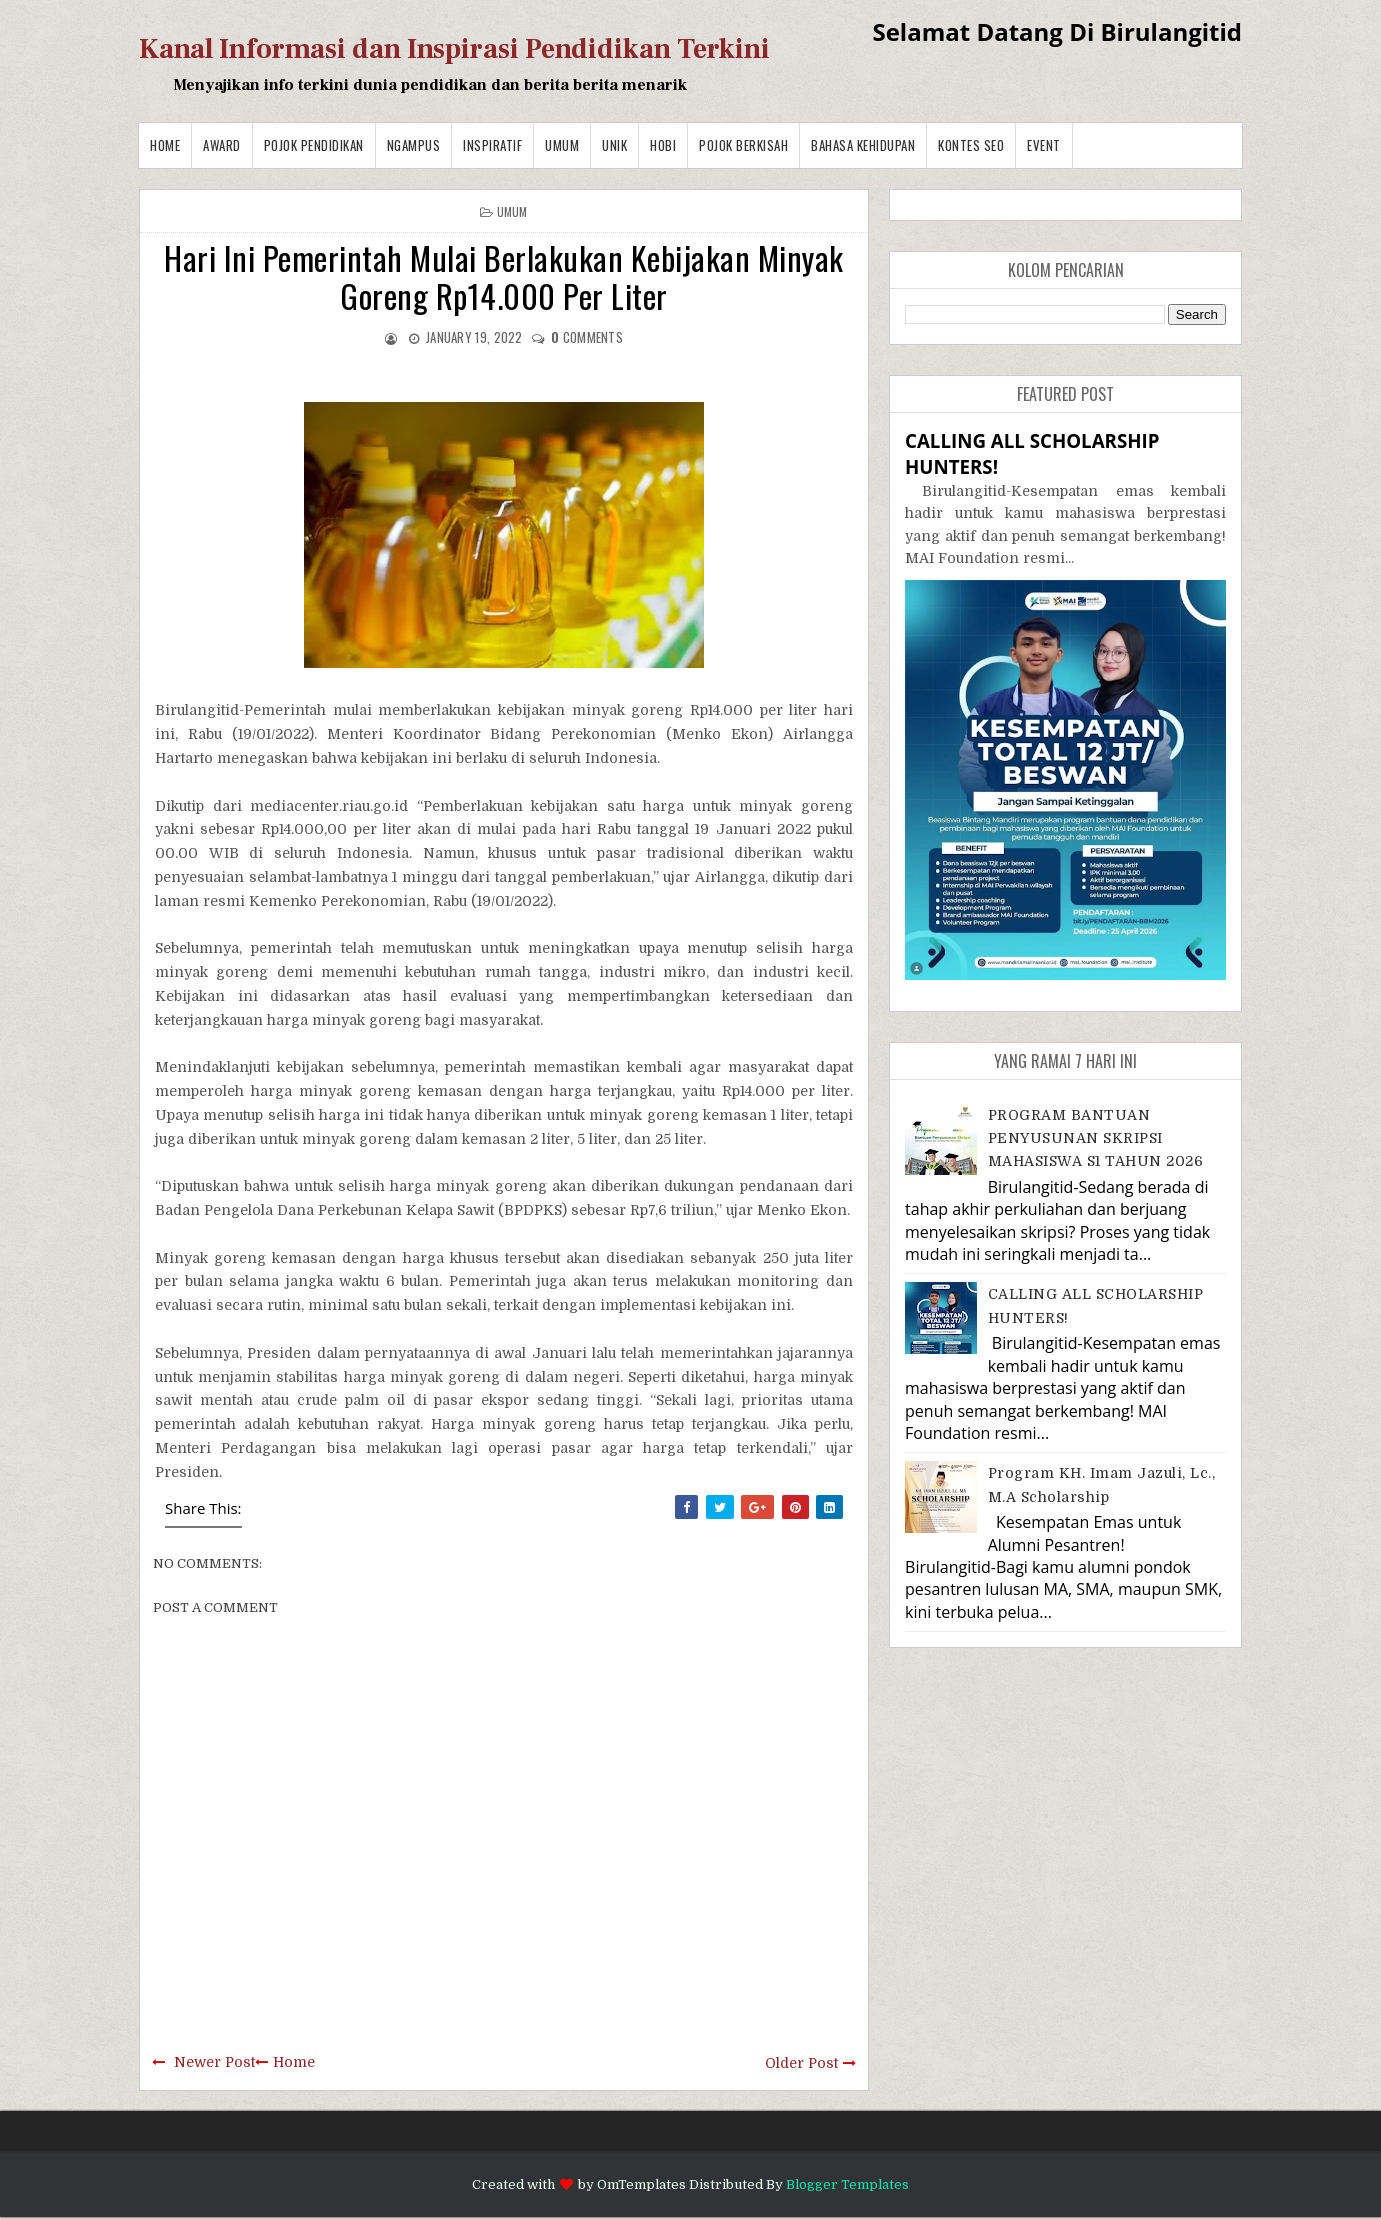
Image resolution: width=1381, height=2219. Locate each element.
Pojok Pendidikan (314, 145)
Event (1044, 145)
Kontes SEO (971, 145)
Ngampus (414, 145)
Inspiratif (492, 145)
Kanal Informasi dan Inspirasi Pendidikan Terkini (454, 49)
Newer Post (214, 2062)
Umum (562, 145)
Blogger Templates (847, 2184)
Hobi (663, 145)
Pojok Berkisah (743, 145)
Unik (614, 145)
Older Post (801, 2063)
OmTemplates (641, 2184)
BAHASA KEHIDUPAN (863, 145)
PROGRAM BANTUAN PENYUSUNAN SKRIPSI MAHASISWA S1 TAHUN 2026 (1096, 1138)
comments (587, 337)
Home (165, 145)
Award (222, 145)
